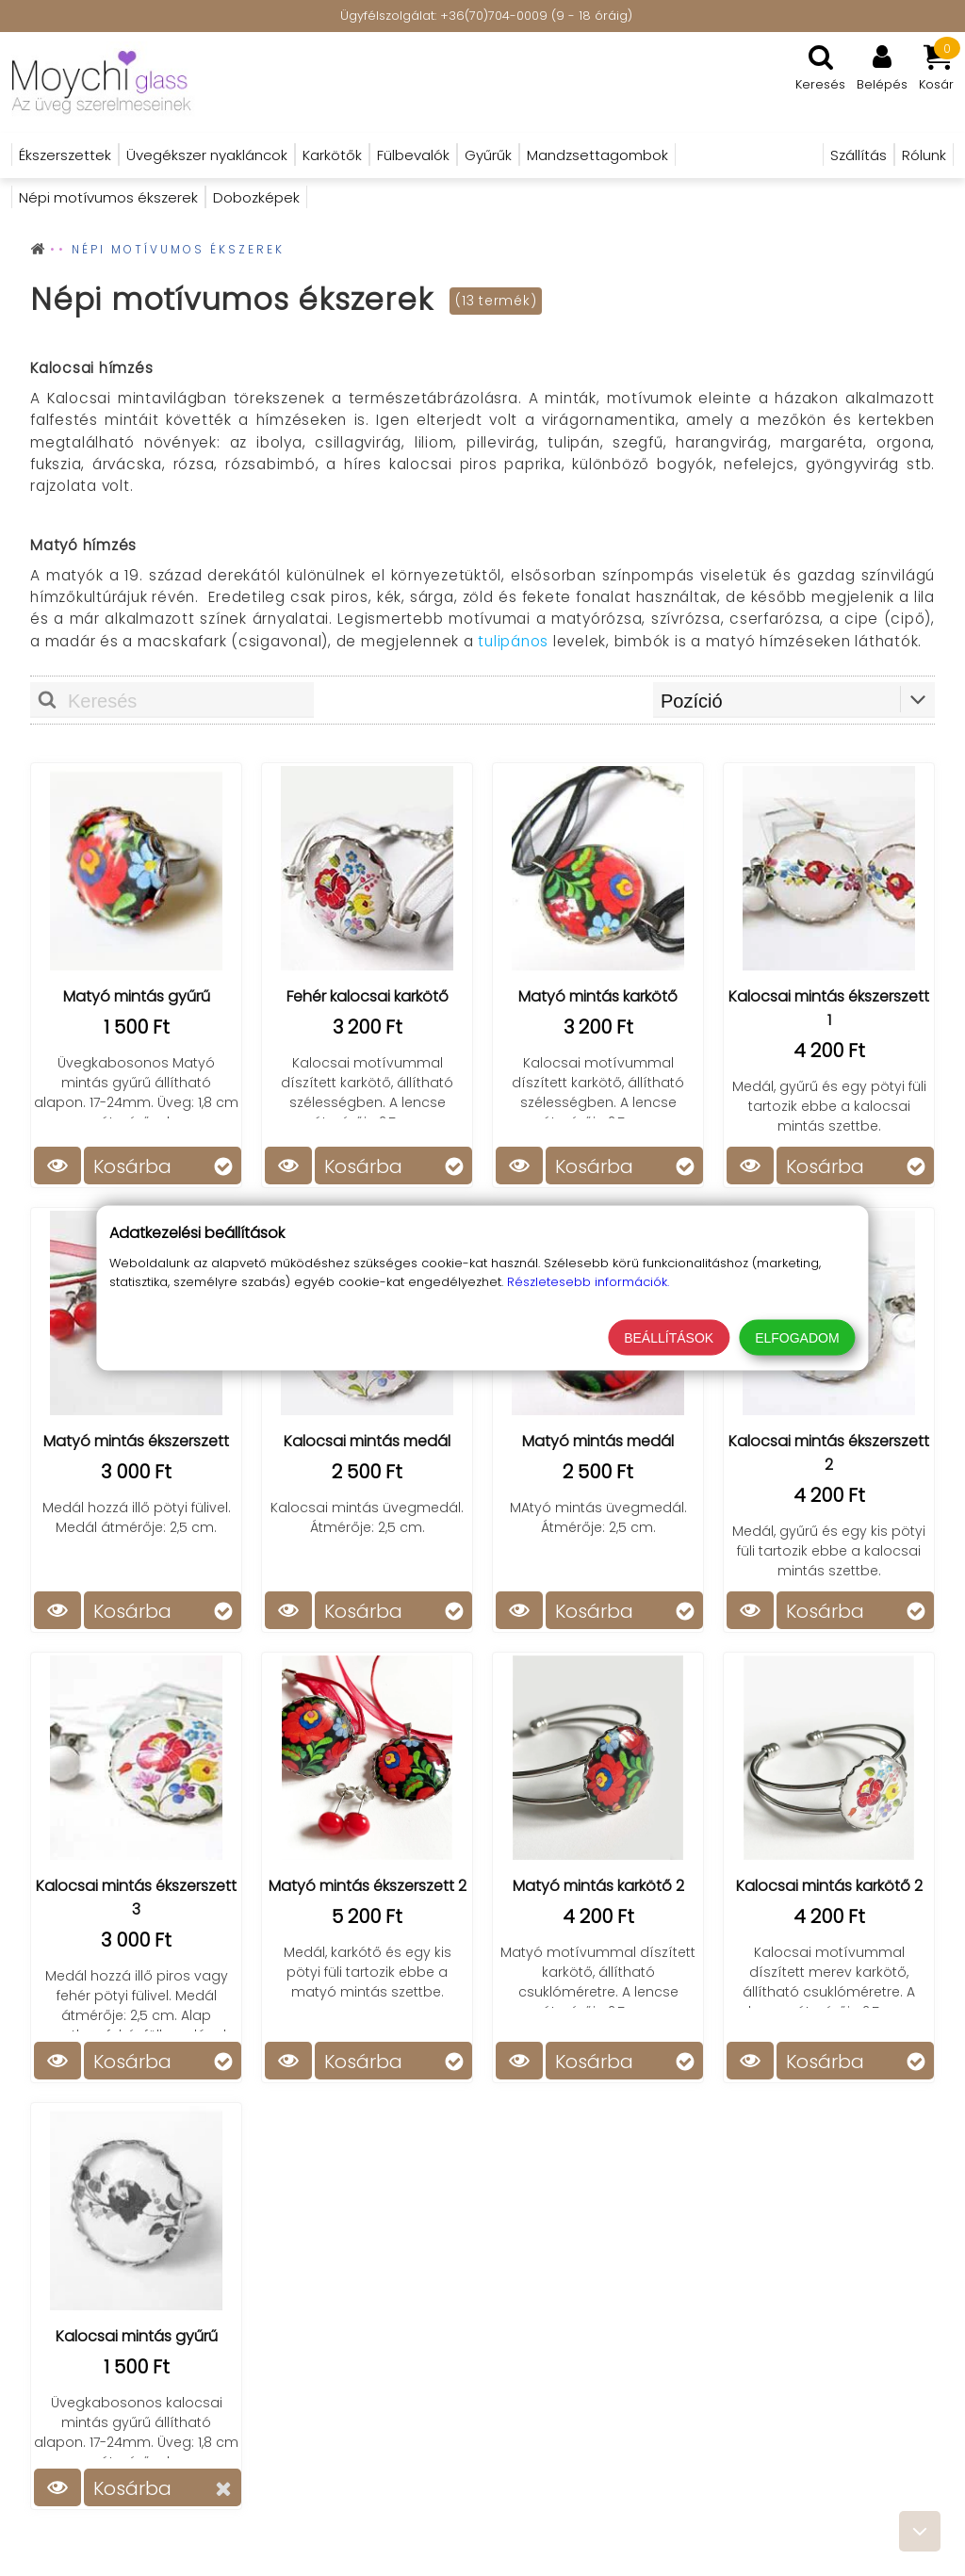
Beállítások (668, 1337)
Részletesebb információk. (588, 1282)
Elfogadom (797, 1337)
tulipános (513, 641)
